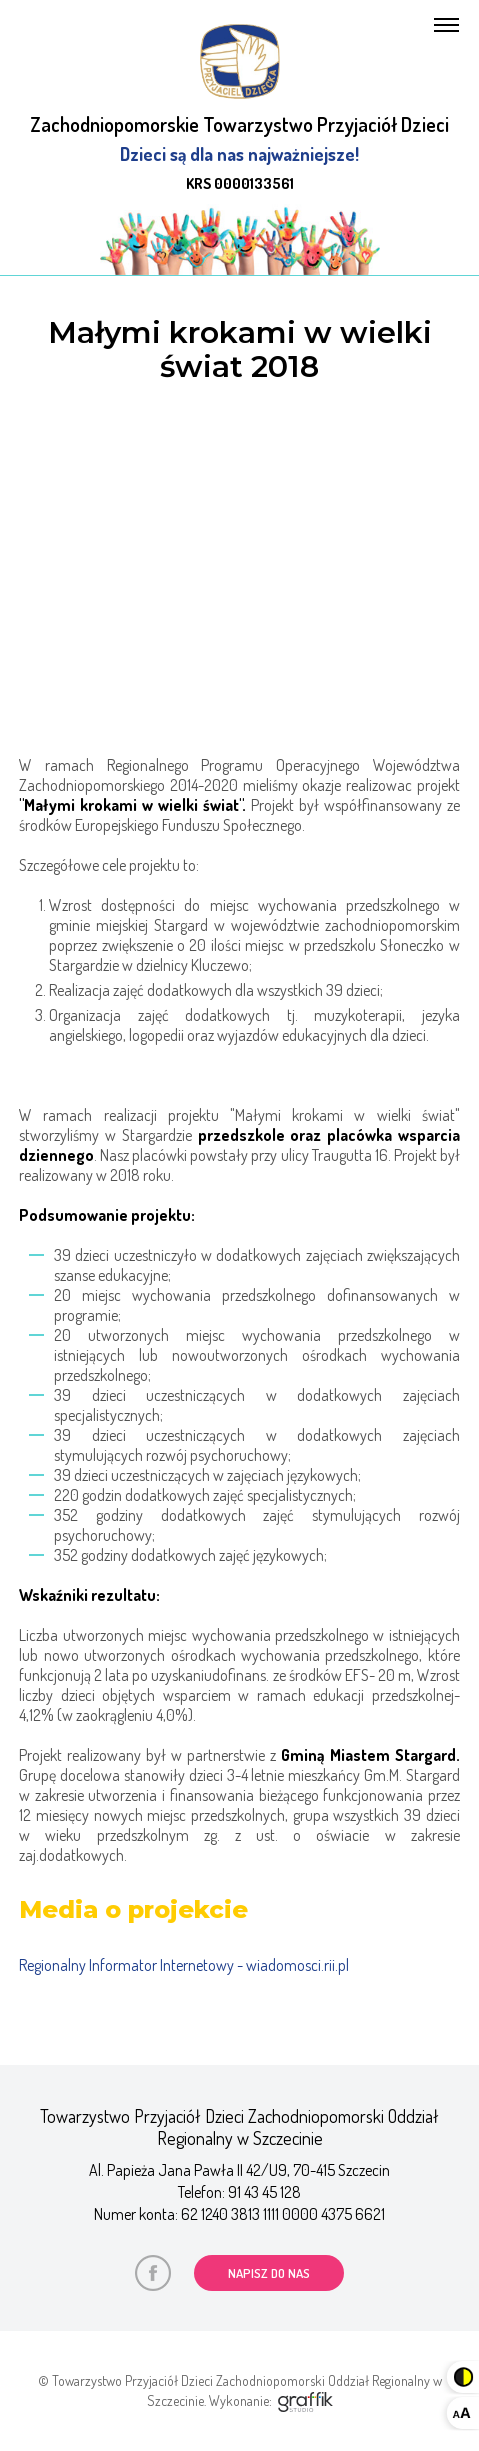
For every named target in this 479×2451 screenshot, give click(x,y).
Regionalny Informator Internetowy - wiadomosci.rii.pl (184, 1965)
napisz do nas (269, 2273)
